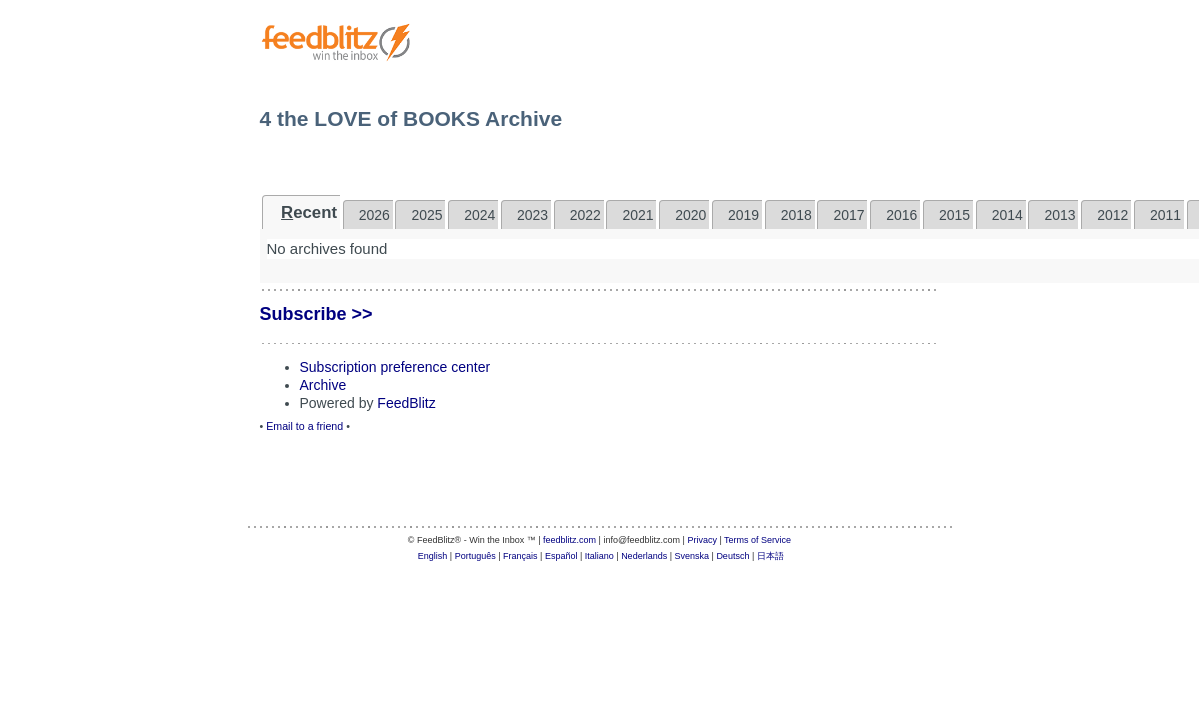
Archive (323, 385)
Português (475, 556)
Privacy (702, 540)
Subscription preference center (395, 367)
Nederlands (644, 556)
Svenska (692, 556)
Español (561, 556)
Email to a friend (304, 426)
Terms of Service (757, 540)
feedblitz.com (569, 540)
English (433, 556)
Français (520, 556)
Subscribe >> (316, 314)
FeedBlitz (406, 403)
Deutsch (732, 556)
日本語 (770, 556)
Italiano (599, 556)
